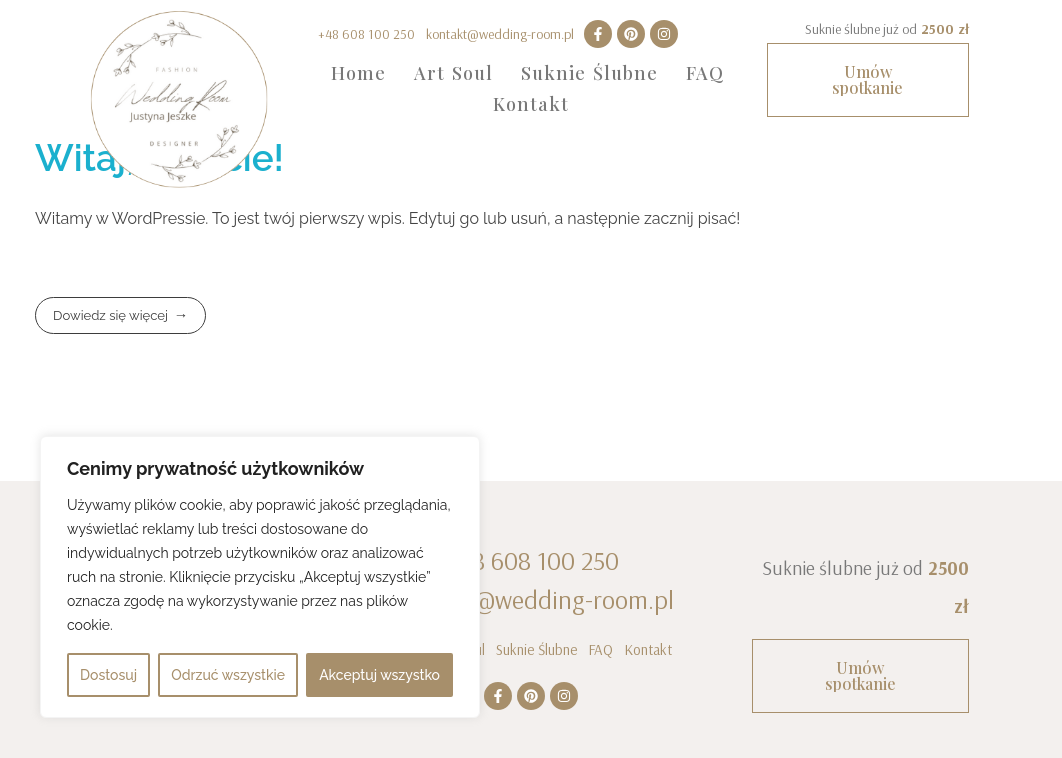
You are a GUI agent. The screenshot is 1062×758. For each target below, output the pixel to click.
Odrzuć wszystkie (228, 675)
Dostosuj (108, 675)
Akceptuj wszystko (379, 675)
